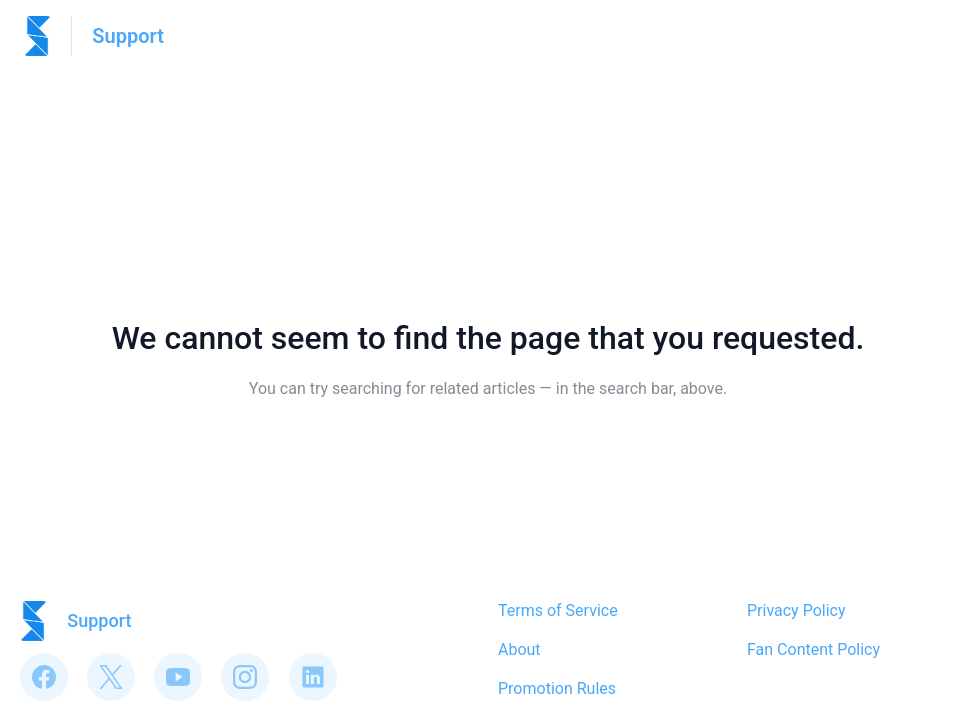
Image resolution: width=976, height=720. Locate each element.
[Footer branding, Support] (86, 621)
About (519, 649)
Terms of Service (558, 610)
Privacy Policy (796, 610)
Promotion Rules (557, 688)
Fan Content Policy (813, 649)
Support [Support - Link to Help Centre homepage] (128, 36)
